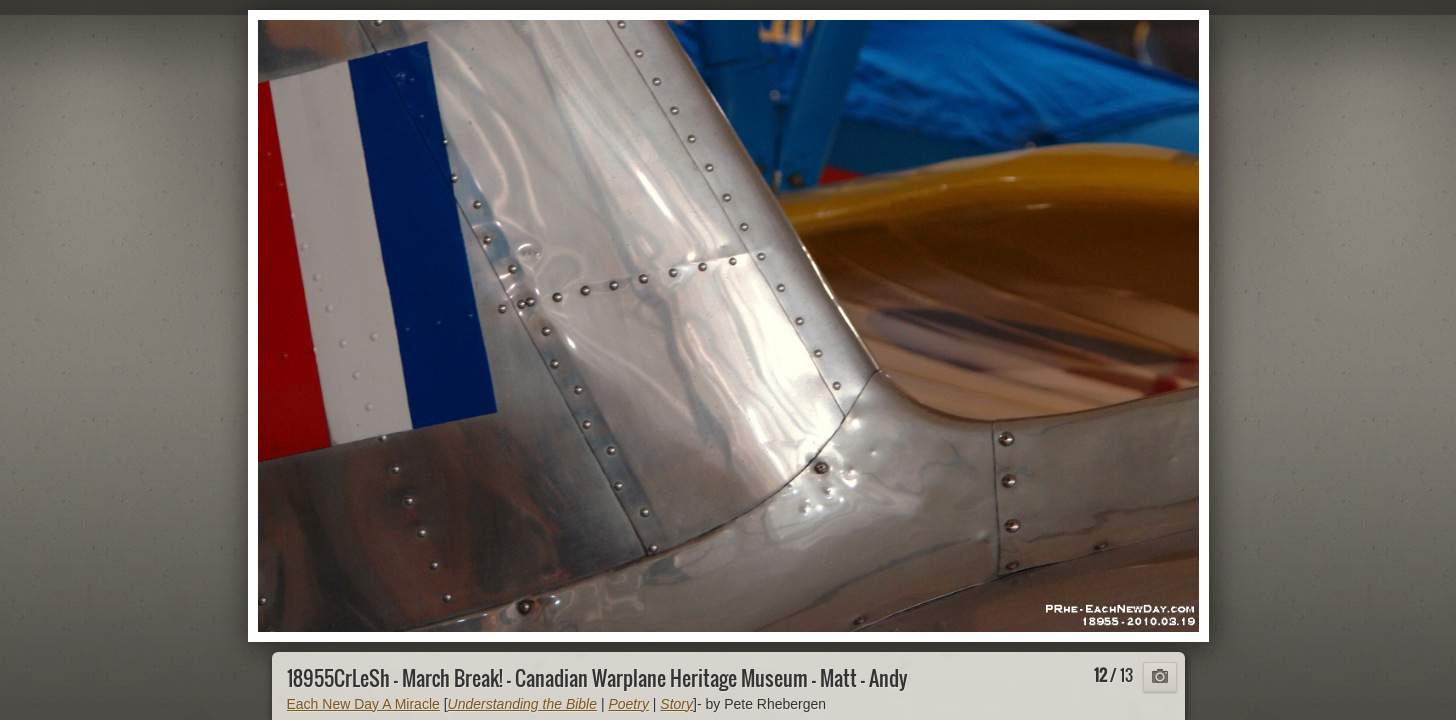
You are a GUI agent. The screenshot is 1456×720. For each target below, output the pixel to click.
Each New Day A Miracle (363, 704)
